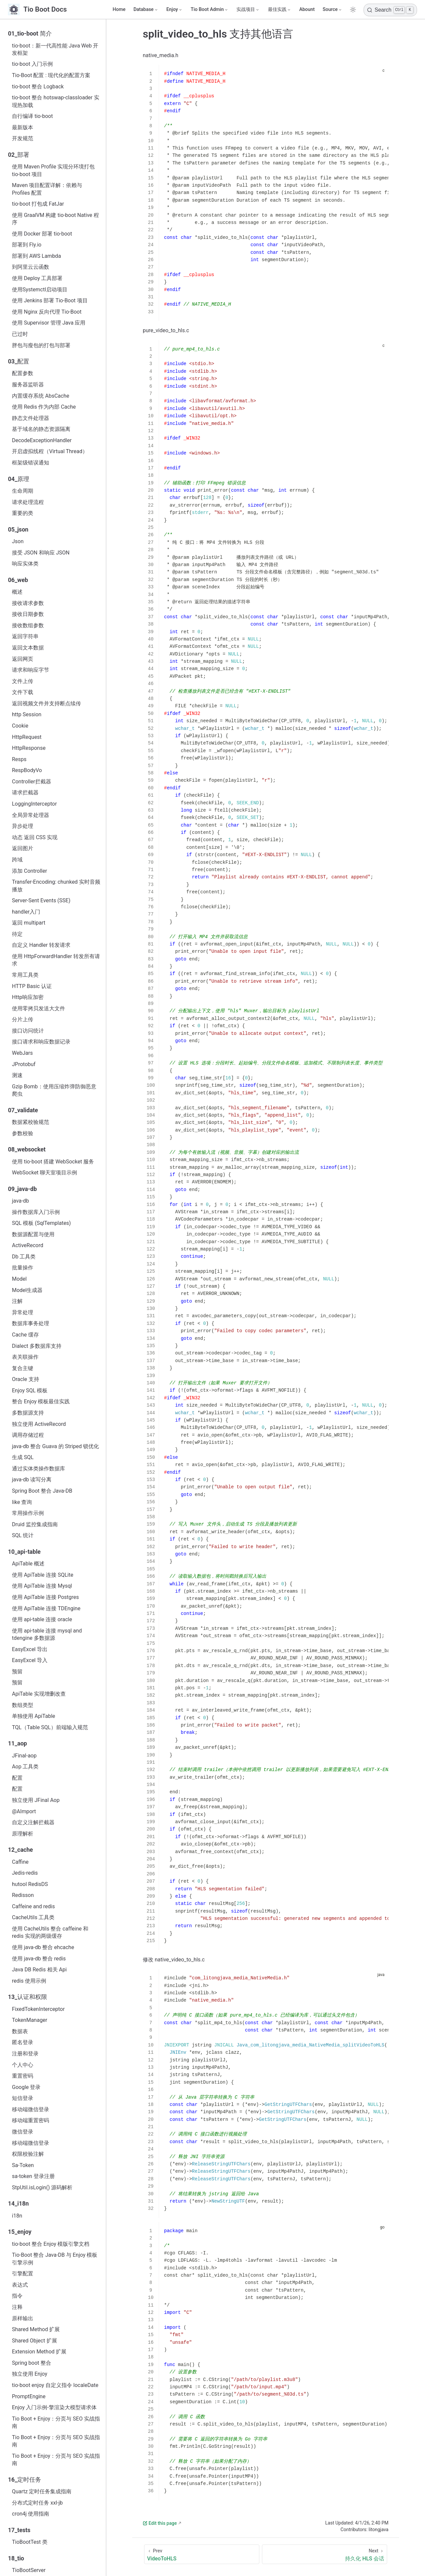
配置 (17, 1778)
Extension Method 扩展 (39, 2351)
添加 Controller (29, 871)
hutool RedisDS (30, 1884)
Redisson (23, 1895)
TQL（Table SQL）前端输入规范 (50, 1727)
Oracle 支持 (25, 1379)
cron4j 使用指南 (30, 2514)
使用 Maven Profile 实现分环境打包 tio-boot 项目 (53, 170)
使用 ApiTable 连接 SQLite (42, 1575)
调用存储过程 (28, 1435)
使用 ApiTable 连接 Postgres (45, 1597)
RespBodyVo (27, 770)
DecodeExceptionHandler (42, 440)
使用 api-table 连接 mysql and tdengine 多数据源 (47, 1634)
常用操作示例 (28, 1513)
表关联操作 (25, 1357)
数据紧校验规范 (30, 1122)
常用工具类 (25, 975)
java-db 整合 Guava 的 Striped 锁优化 (55, 1446)
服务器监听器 (28, 384)
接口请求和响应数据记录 (41, 1042)
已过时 (20, 334)
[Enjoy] (174, 9)
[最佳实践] (279, 9)
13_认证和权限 (27, 1997)
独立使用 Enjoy (29, 2374)
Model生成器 (27, 1290)
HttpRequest (27, 737)
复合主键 (22, 1368)
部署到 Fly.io (27, 245)
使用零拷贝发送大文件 (38, 1008)
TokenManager (29, 2020)
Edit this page (160, 2523)
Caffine (20, 1862)
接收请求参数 (28, 603)
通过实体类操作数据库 (38, 1468)
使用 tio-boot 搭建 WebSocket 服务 (53, 1161)
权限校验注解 (28, 2154)
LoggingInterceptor (34, 804)
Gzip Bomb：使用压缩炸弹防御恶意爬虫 (54, 1090)
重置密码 (22, 2076)
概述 (17, 592)
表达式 (20, 2285)
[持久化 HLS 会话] (324, 2554)
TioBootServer (28, 2570)
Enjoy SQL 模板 (29, 1390)
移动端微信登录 (30, 2109)
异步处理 (22, 826)
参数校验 (22, 1133)
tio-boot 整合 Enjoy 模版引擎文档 (50, 2244)
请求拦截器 (25, 792)
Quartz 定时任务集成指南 (41, 2491)
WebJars (22, 1053)
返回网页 (22, 659)
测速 (17, 1075)
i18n (17, 2216)
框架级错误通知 (30, 462)
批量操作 (22, 1267)
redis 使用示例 (29, 1981)
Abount (307, 9)
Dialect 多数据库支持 (36, 1346)
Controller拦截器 (31, 781)
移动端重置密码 (30, 2120)
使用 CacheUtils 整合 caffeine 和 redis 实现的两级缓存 (50, 1932)
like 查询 (22, 1502)
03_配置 (18, 361)
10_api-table (24, 1551)
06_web (18, 580)
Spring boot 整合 (31, 2363)
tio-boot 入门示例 (32, 64)
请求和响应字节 (30, 670)
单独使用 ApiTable (33, 1716)
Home (119, 9)
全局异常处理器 (30, 815)
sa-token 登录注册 (33, 2176)
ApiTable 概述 (28, 1563)
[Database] (145, 9)
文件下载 (22, 692)
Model (19, 1279)
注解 (17, 1301)
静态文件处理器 (30, 418)
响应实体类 (25, 563)
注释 (17, 2307)
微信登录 (22, 2132)
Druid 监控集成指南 (35, 1524)
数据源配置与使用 (33, 1234)
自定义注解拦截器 (33, 1822)
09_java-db (22, 1189)
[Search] (390, 10)
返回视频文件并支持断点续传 (46, 703)
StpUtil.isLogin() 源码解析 (42, 2187)
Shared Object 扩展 (34, 2340)
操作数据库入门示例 (36, 1212)
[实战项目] (248, 9)
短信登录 (22, 2098)
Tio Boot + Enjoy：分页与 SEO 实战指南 (56, 2422)
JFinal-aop (24, 1755)
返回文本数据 (28, 647)
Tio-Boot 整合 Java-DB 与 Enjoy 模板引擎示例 (54, 2258)
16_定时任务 (24, 2479)
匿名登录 (22, 2042)
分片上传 (22, 1019)
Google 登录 (26, 2087)
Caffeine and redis (33, 1906)
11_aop (17, 1743)
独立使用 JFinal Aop (35, 1800)
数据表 (20, 2031)
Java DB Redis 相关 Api (39, 1969)
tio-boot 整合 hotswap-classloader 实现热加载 (55, 101)
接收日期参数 (28, 614)
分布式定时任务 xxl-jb (37, 2503)
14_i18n (18, 2203)
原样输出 (22, 2318)
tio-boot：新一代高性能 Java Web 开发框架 (55, 49)
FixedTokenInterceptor (38, 2009)
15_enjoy (20, 2232)
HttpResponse (28, 748)
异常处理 (22, 1312)
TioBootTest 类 (29, 2542)
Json (18, 541)
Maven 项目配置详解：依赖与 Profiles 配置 (47, 189)
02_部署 (18, 154)
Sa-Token (23, 2165)
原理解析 (22, 1834)
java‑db (20, 1201)
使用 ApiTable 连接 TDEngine (46, 1608)
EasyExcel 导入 (29, 1660)
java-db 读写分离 (31, 1479)
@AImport (24, 1811)
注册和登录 (25, 2053)
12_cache (20, 1849)
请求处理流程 (28, 502)
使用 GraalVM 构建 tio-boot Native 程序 (55, 219)
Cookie (20, 726)
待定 (17, 934)
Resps (19, 759)
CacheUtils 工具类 (33, 1917)
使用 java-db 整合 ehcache (43, 1947)
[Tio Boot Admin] (209, 9)
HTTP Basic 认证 (32, 986)
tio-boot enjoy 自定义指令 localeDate (55, 2385)
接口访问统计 (28, 1031)
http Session (27, 714)
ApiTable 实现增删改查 (39, 1694)
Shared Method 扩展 (36, 2329)
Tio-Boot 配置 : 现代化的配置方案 (51, 75)
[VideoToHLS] (201, 2554)
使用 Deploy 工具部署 (37, 278)
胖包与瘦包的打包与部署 (41, 345)
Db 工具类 (24, 1256)
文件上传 (22, 681)
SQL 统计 (23, 1535)
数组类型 (22, 1705)
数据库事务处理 (30, 1323)
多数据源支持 (28, 1413)
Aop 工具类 (25, 1766)
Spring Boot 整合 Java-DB (42, 1491)
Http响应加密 (27, 997)
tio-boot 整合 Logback (38, 86)
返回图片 (22, 848)
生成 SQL (23, 1457)
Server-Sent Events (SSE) (41, 900)
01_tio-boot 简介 (30, 33)
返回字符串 (25, 636)
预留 (17, 1671)
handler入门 (26, 912)
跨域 (17, 859)
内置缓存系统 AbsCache (40, 396)
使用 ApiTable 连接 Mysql (42, 1586)
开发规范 (22, 138)
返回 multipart (28, 923)
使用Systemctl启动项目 (39, 289)
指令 (17, 2296)
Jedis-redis (25, 1873)
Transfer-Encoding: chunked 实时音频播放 (56, 885)
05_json (18, 529)
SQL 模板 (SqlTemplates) (41, 1223)
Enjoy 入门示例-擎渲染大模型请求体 (54, 2407)
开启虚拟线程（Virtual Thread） (50, 451)
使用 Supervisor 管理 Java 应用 (48, 323)
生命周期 (22, 491)
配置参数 (22, 373)
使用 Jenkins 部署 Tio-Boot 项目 (50, 300)
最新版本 (22, 127)
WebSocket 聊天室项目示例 (44, 1172)
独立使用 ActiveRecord (39, 1424)
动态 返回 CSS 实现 (34, 837)
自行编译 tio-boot (32, 116)
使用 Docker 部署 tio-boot (42, 234)
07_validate (23, 1110)
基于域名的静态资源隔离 (41, 429)
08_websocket (26, 1149)
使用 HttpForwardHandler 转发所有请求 (56, 960)
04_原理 (18, 479)
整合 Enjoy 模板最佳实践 (41, 1401)
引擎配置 (22, 2273)
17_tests (19, 2530)
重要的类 (22, 513)
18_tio (16, 2558)
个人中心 (22, 2065)
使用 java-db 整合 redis (39, 1958)
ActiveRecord (27, 1245)
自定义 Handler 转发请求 (41, 945)
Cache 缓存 (25, 1335)
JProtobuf (24, 1064)
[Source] (332, 9)
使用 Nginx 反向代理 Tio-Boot (46, 312)
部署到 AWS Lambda (36, 256)
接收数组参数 (28, 625)
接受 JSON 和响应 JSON (40, 552)
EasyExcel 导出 (29, 1649)
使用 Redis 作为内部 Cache (44, 407)
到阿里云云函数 (30, 267)
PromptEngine (28, 2396)
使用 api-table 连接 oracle (42, 1619)
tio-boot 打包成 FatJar (38, 204)
